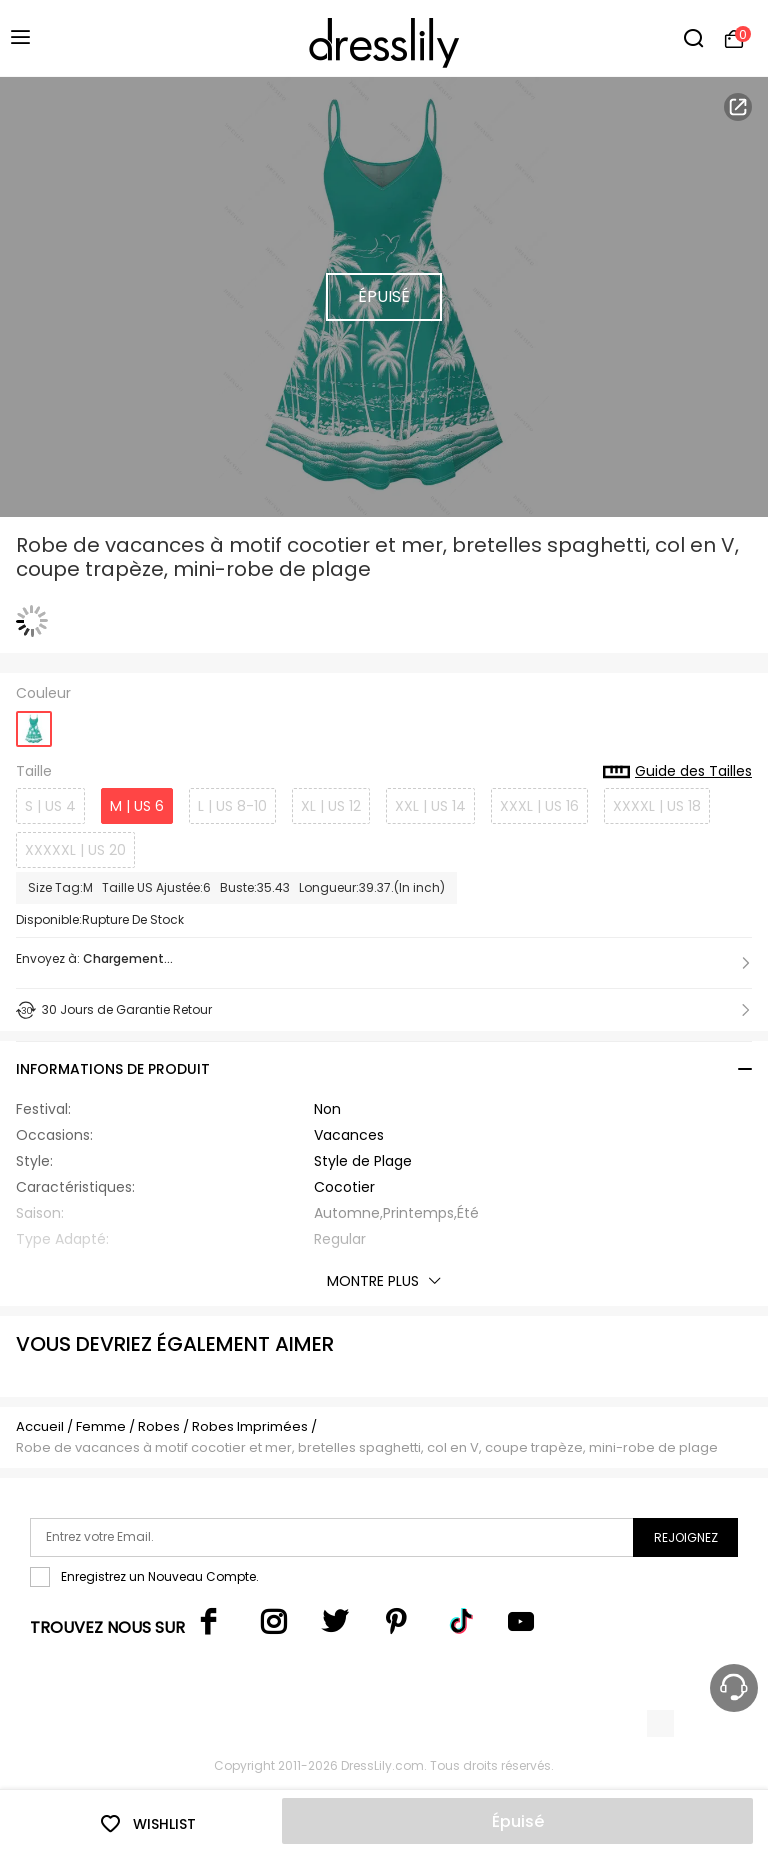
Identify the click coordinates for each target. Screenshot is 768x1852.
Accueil (40, 1426)
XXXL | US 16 (539, 806)
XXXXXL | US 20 (75, 850)
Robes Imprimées (250, 1426)
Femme (101, 1426)
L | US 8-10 (232, 806)
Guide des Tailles (677, 772)
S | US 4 (50, 806)
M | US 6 (137, 806)
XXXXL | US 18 (657, 806)
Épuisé (518, 1821)
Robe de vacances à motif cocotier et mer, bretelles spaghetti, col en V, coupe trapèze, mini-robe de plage (367, 1447)
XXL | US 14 (430, 806)
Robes (159, 1426)
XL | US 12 (331, 806)
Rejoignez (686, 1537)
